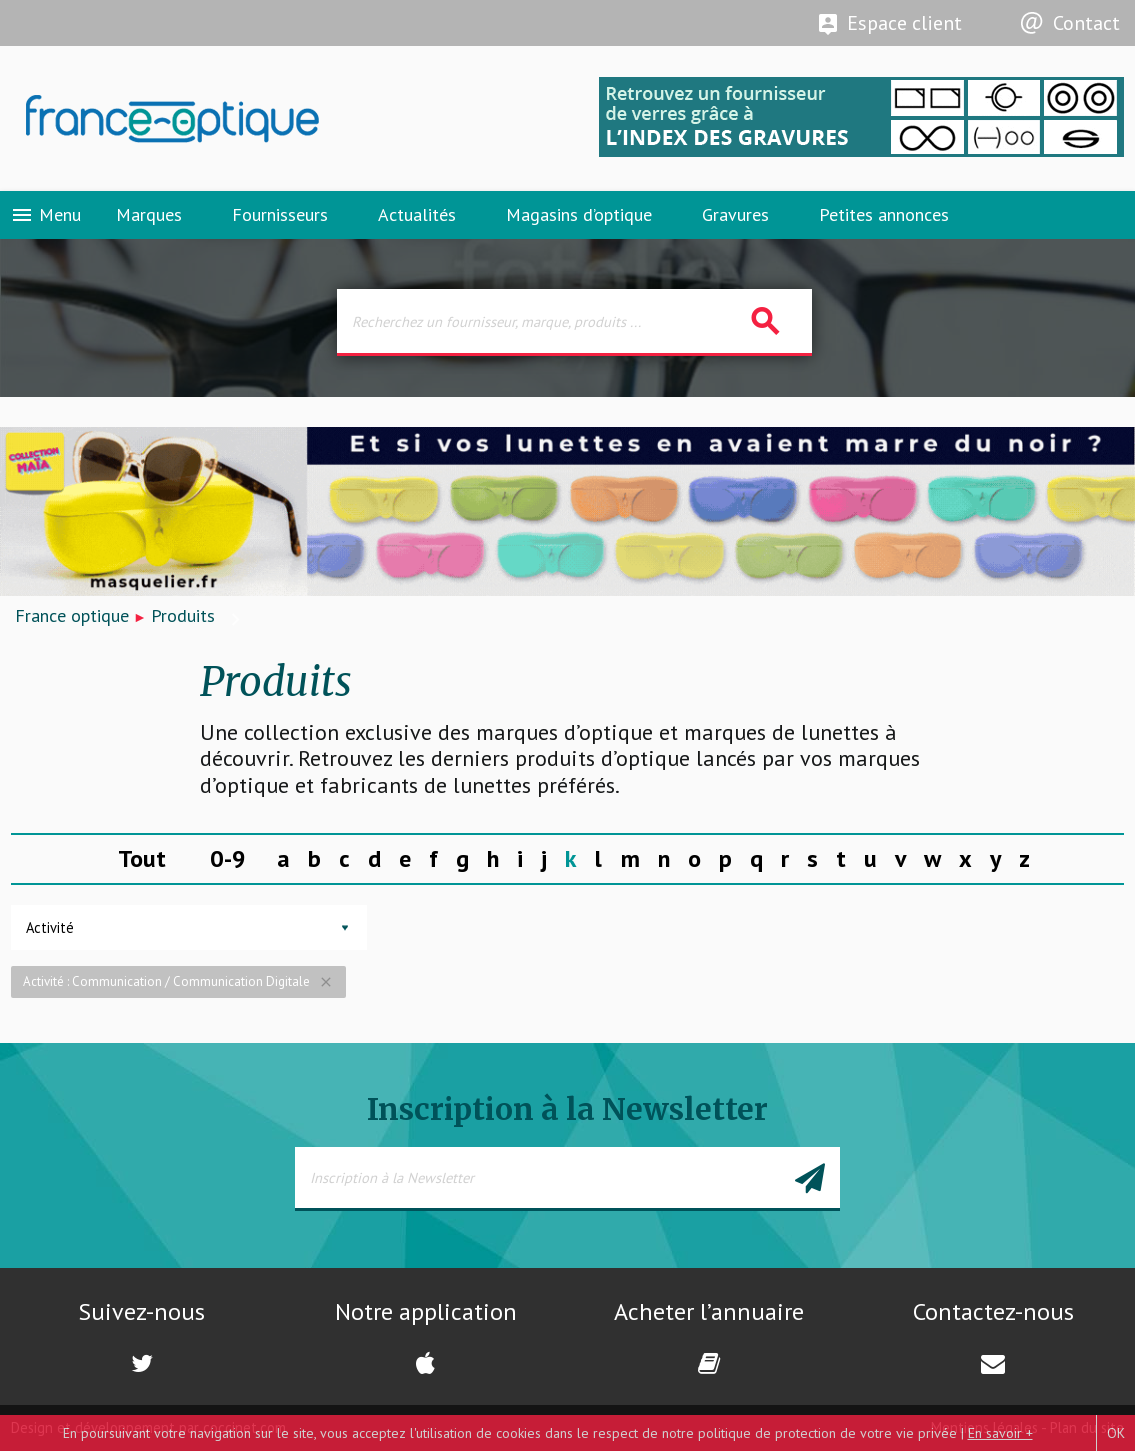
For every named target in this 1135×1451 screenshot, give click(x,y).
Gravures (735, 214)
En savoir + (1000, 1433)
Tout (142, 858)
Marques (149, 214)
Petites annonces (884, 214)
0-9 (228, 858)
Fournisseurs (280, 214)
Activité (50, 927)
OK (1116, 1433)
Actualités (417, 214)
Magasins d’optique (579, 214)
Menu (45, 215)
